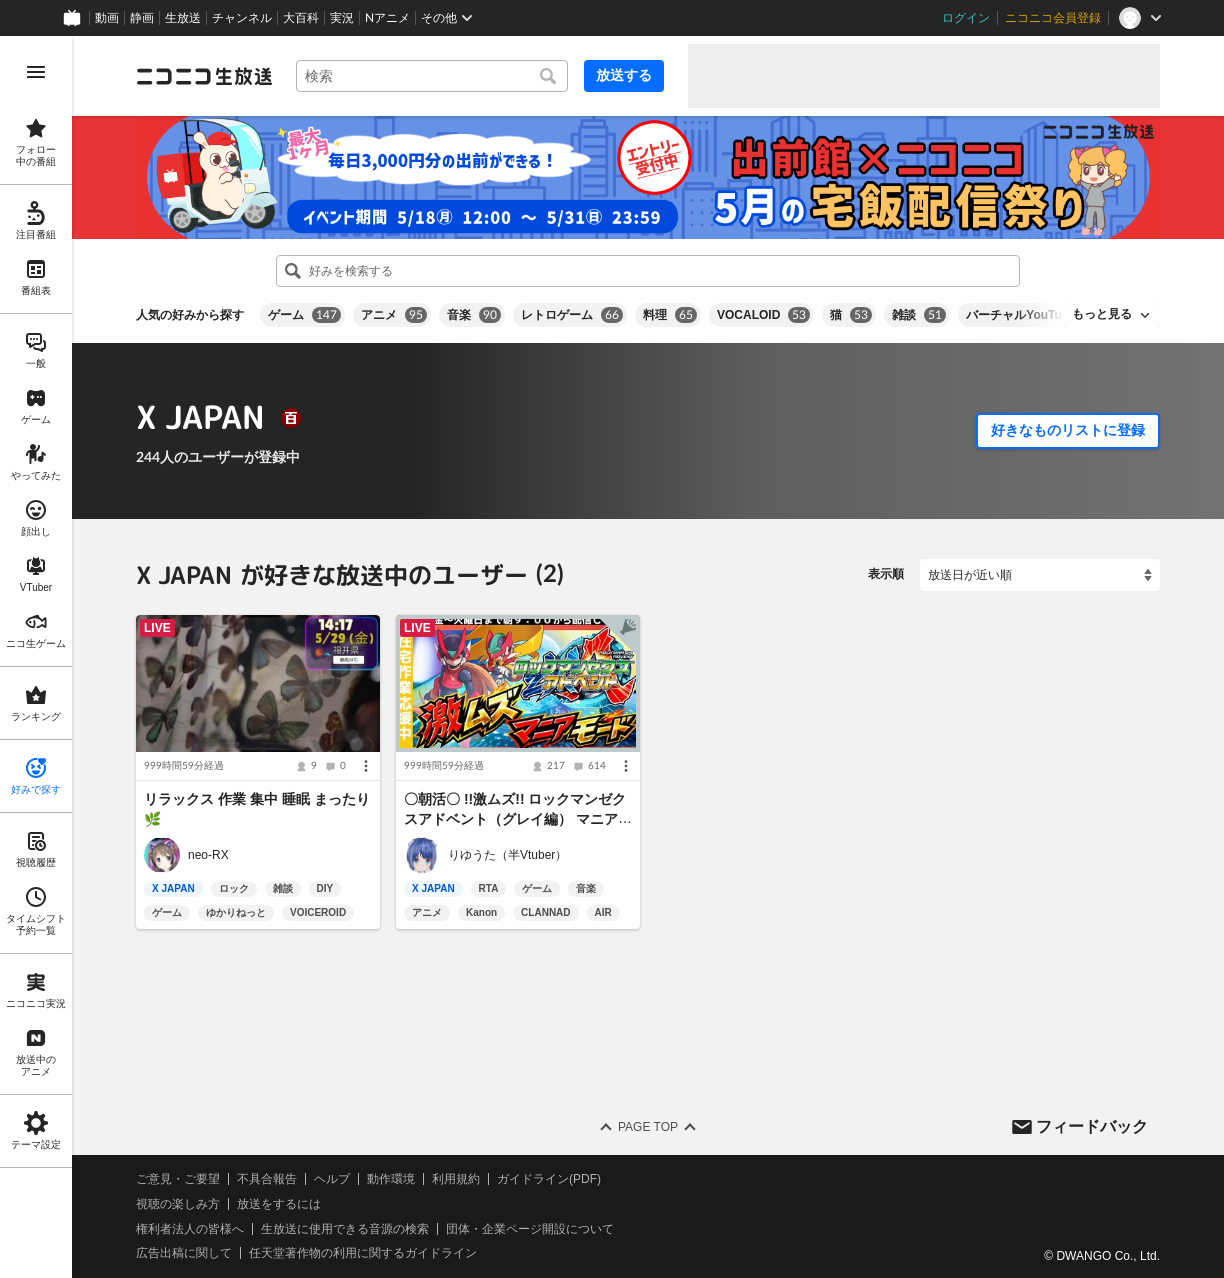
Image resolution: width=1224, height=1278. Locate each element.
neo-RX (208, 855)
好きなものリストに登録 (1068, 430)
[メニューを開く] (36, 72)
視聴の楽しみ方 (178, 1204)
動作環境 (391, 1179)
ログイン (966, 18)
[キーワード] (432, 76)
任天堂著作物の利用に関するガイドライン (363, 1253)
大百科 (301, 18)
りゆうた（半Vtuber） (507, 855)
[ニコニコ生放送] (204, 76)
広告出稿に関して (184, 1253)
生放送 (183, 18)
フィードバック (1092, 1125)
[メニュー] (366, 766)
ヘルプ (332, 1179)
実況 (342, 18)
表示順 (886, 574)
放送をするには (279, 1204)
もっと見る (1102, 314)
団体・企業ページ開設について (530, 1229)
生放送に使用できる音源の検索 (345, 1229)
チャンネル (242, 18)
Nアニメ (387, 18)
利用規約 (456, 1179)
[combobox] (432, 76)
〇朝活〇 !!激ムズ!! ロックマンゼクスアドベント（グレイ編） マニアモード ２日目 (518, 819)
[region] (36, 657)
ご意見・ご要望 (178, 1179)
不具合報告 (267, 1179)
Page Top (648, 1127)
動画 (107, 18)
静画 (142, 18)
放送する (624, 75)
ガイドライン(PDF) (549, 1179)
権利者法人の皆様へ (190, 1229)
